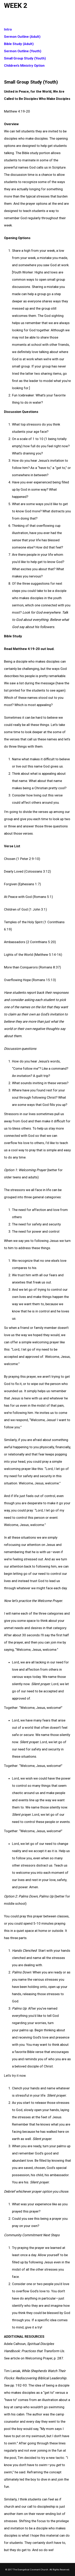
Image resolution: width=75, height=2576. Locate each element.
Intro (8, 29)
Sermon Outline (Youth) (22, 51)
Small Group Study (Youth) (25, 58)
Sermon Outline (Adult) (22, 37)
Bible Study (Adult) (19, 44)
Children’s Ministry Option (24, 65)
